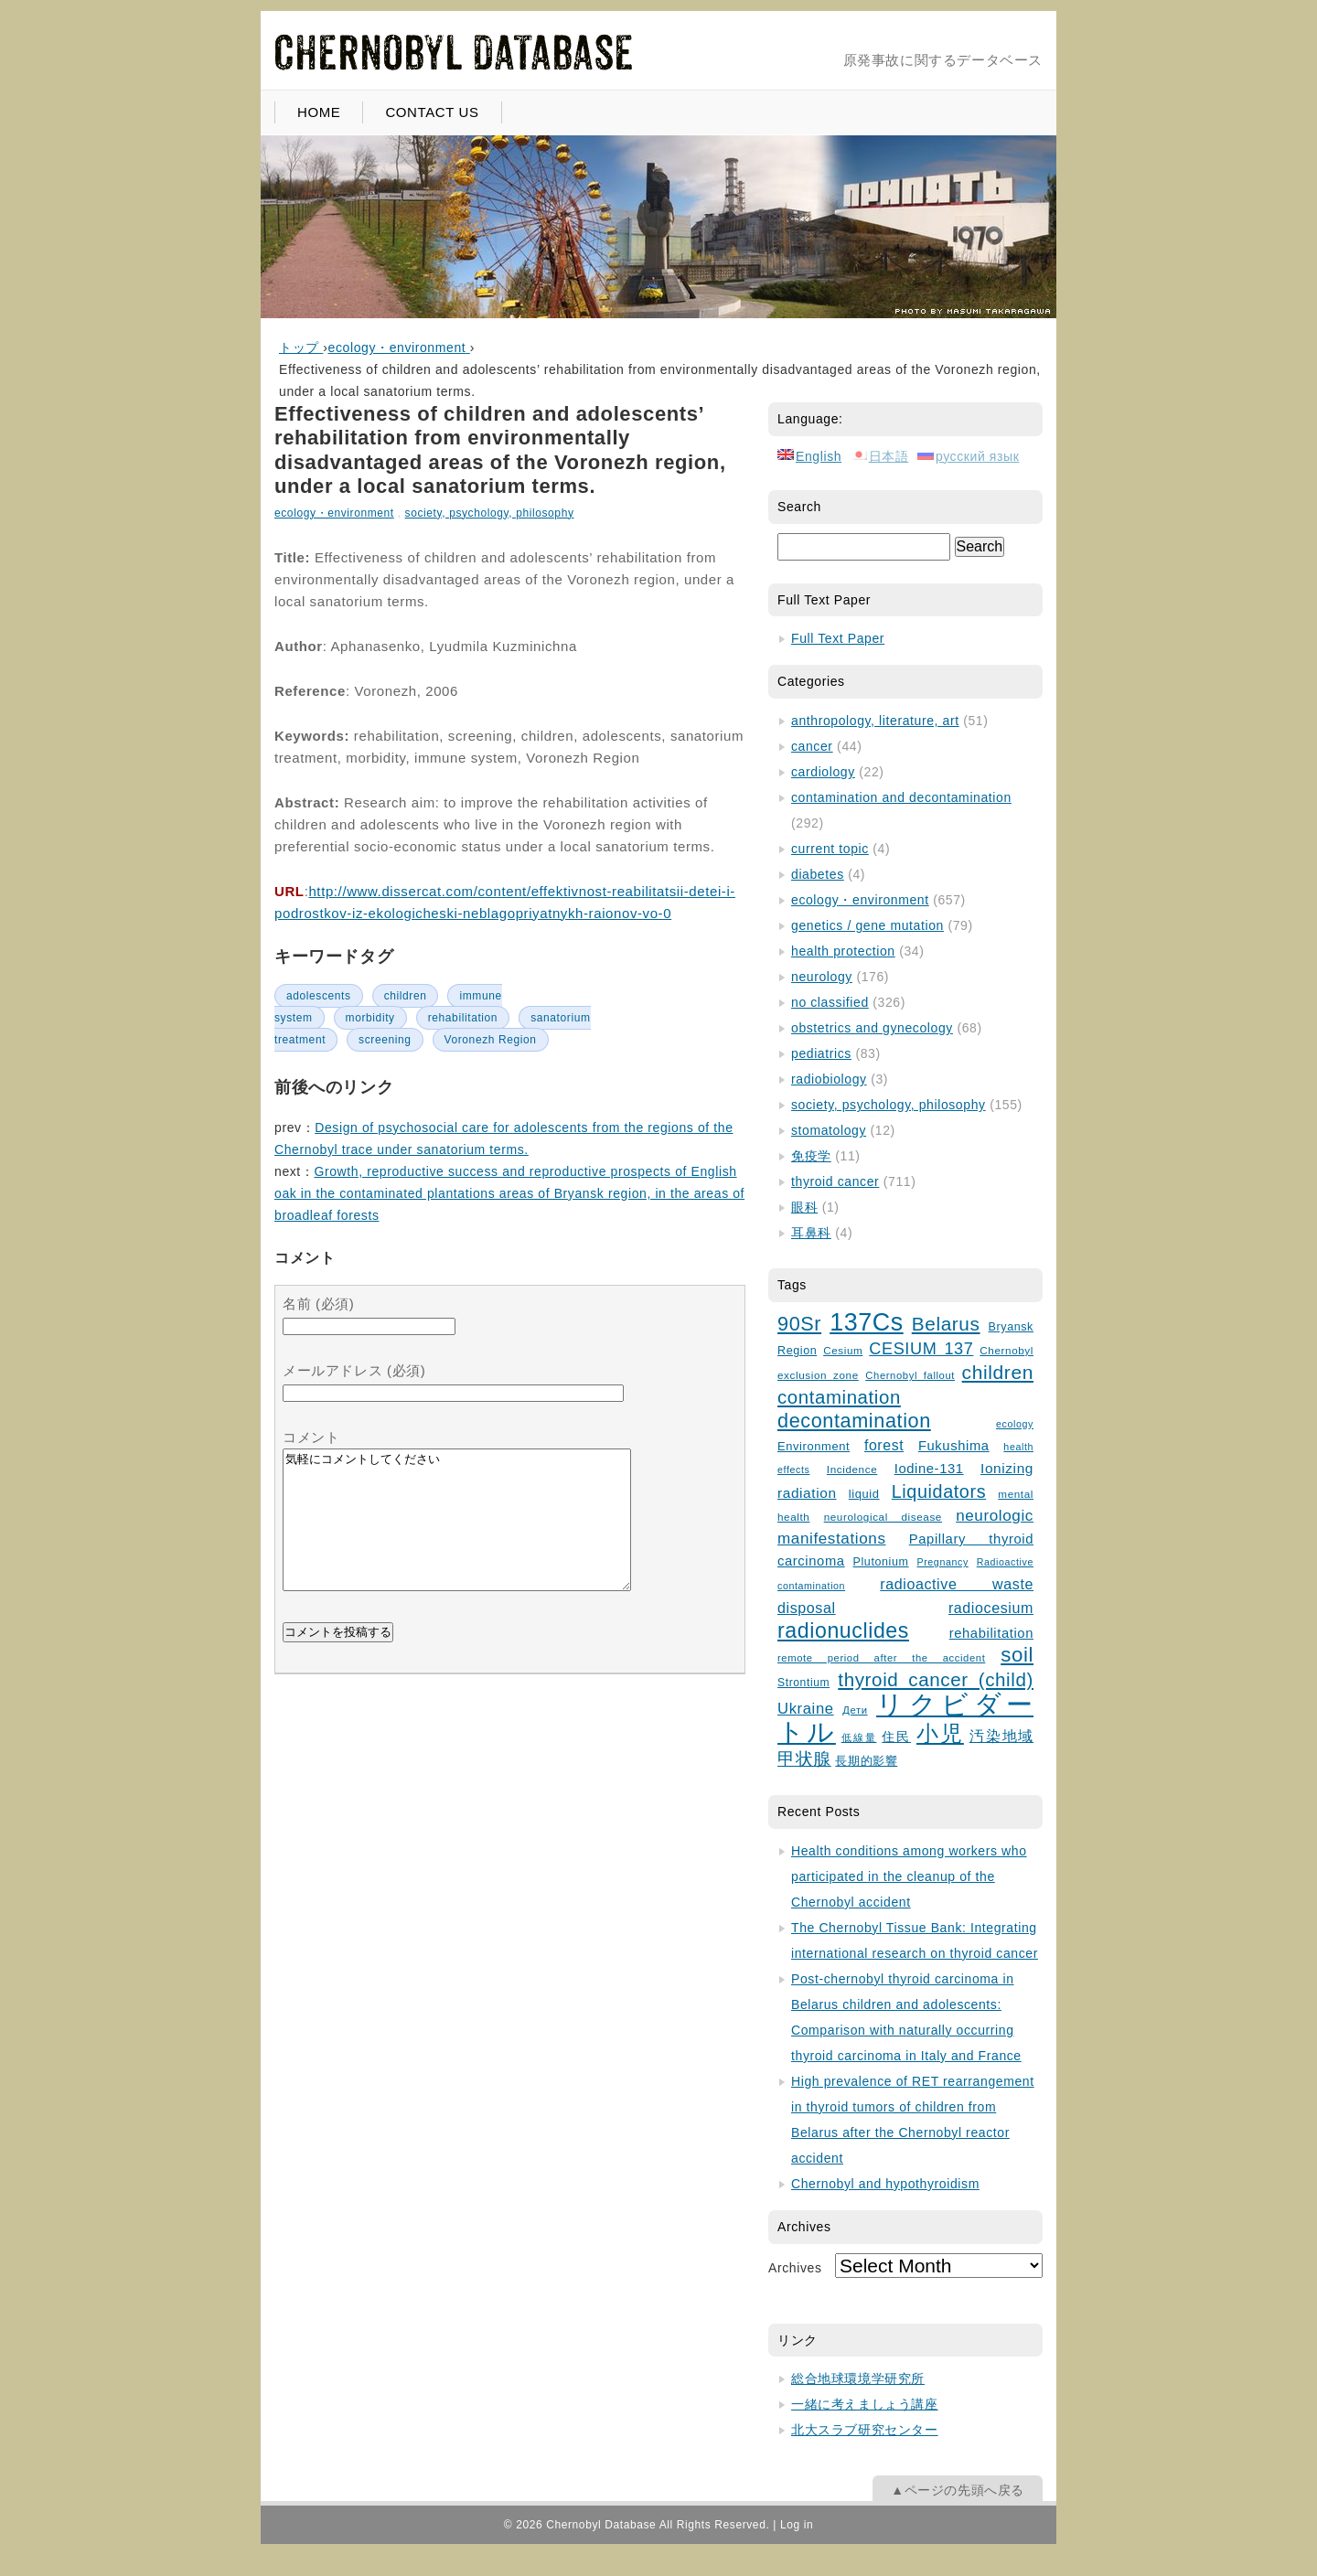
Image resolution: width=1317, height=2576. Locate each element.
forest (884, 1445)
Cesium (842, 1350)
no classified (830, 1002)
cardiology (823, 771)
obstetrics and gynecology (872, 1028)
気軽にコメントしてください (457, 1533)
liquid (864, 1494)
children (405, 995)
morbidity (370, 1017)
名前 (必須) (318, 1303)
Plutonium (881, 1561)
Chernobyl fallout (910, 1375)
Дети (854, 1710)
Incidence (852, 1469)
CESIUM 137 (921, 1349)
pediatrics (821, 1053)
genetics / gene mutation (867, 925)
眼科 (804, 1207)
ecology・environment (334, 513)
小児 (940, 1734)
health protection (843, 951)
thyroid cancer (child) (935, 1679)
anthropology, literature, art (875, 720)
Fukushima (954, 1445)
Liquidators (939, 1491)
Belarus (946, 1323)
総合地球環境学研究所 (858, 2378)
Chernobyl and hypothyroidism (885, 2183)
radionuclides (843, 1630)
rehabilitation (463, 1017)
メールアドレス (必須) (354, 1370)
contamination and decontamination (901, 797)
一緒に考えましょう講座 (864, 2404)
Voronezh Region (490, 1039)
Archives (794, 2268)
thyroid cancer (835, 1181)
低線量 (859, 1737)
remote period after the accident (881, 1657)
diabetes (817, 874)
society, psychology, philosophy (489, 513)
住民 (896, 1737)
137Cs (867, 1322)
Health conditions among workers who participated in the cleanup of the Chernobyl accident (909, 1876)
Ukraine (805, 1708)
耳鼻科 (811, 1232)
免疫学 (811, 1156)
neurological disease (883, 1517)
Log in (796, 2524)
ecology (1014, 1423)
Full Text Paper (837, 638)
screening (385, 1039)
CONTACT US (431, 112)
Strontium (803, 1682)
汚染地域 (1001, 1736)
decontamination (854, 1420)
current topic (830, 848)
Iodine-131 (929, 1468)
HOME (318, 112)
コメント (311, 1437)
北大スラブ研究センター (864, 2429)
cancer (812, 746)
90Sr (799, 1323)
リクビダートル (905, 1718)
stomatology (828, 1130)
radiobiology (829, 1079)
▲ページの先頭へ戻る (957, 2490)
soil (1017, 1654)
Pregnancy (942, 1561)
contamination (839, 1397)
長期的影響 (866, 1761)
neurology (821, 976)
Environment (813, 1446)
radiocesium (990, 1607)
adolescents (318, 995)
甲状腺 (804, 1759)
